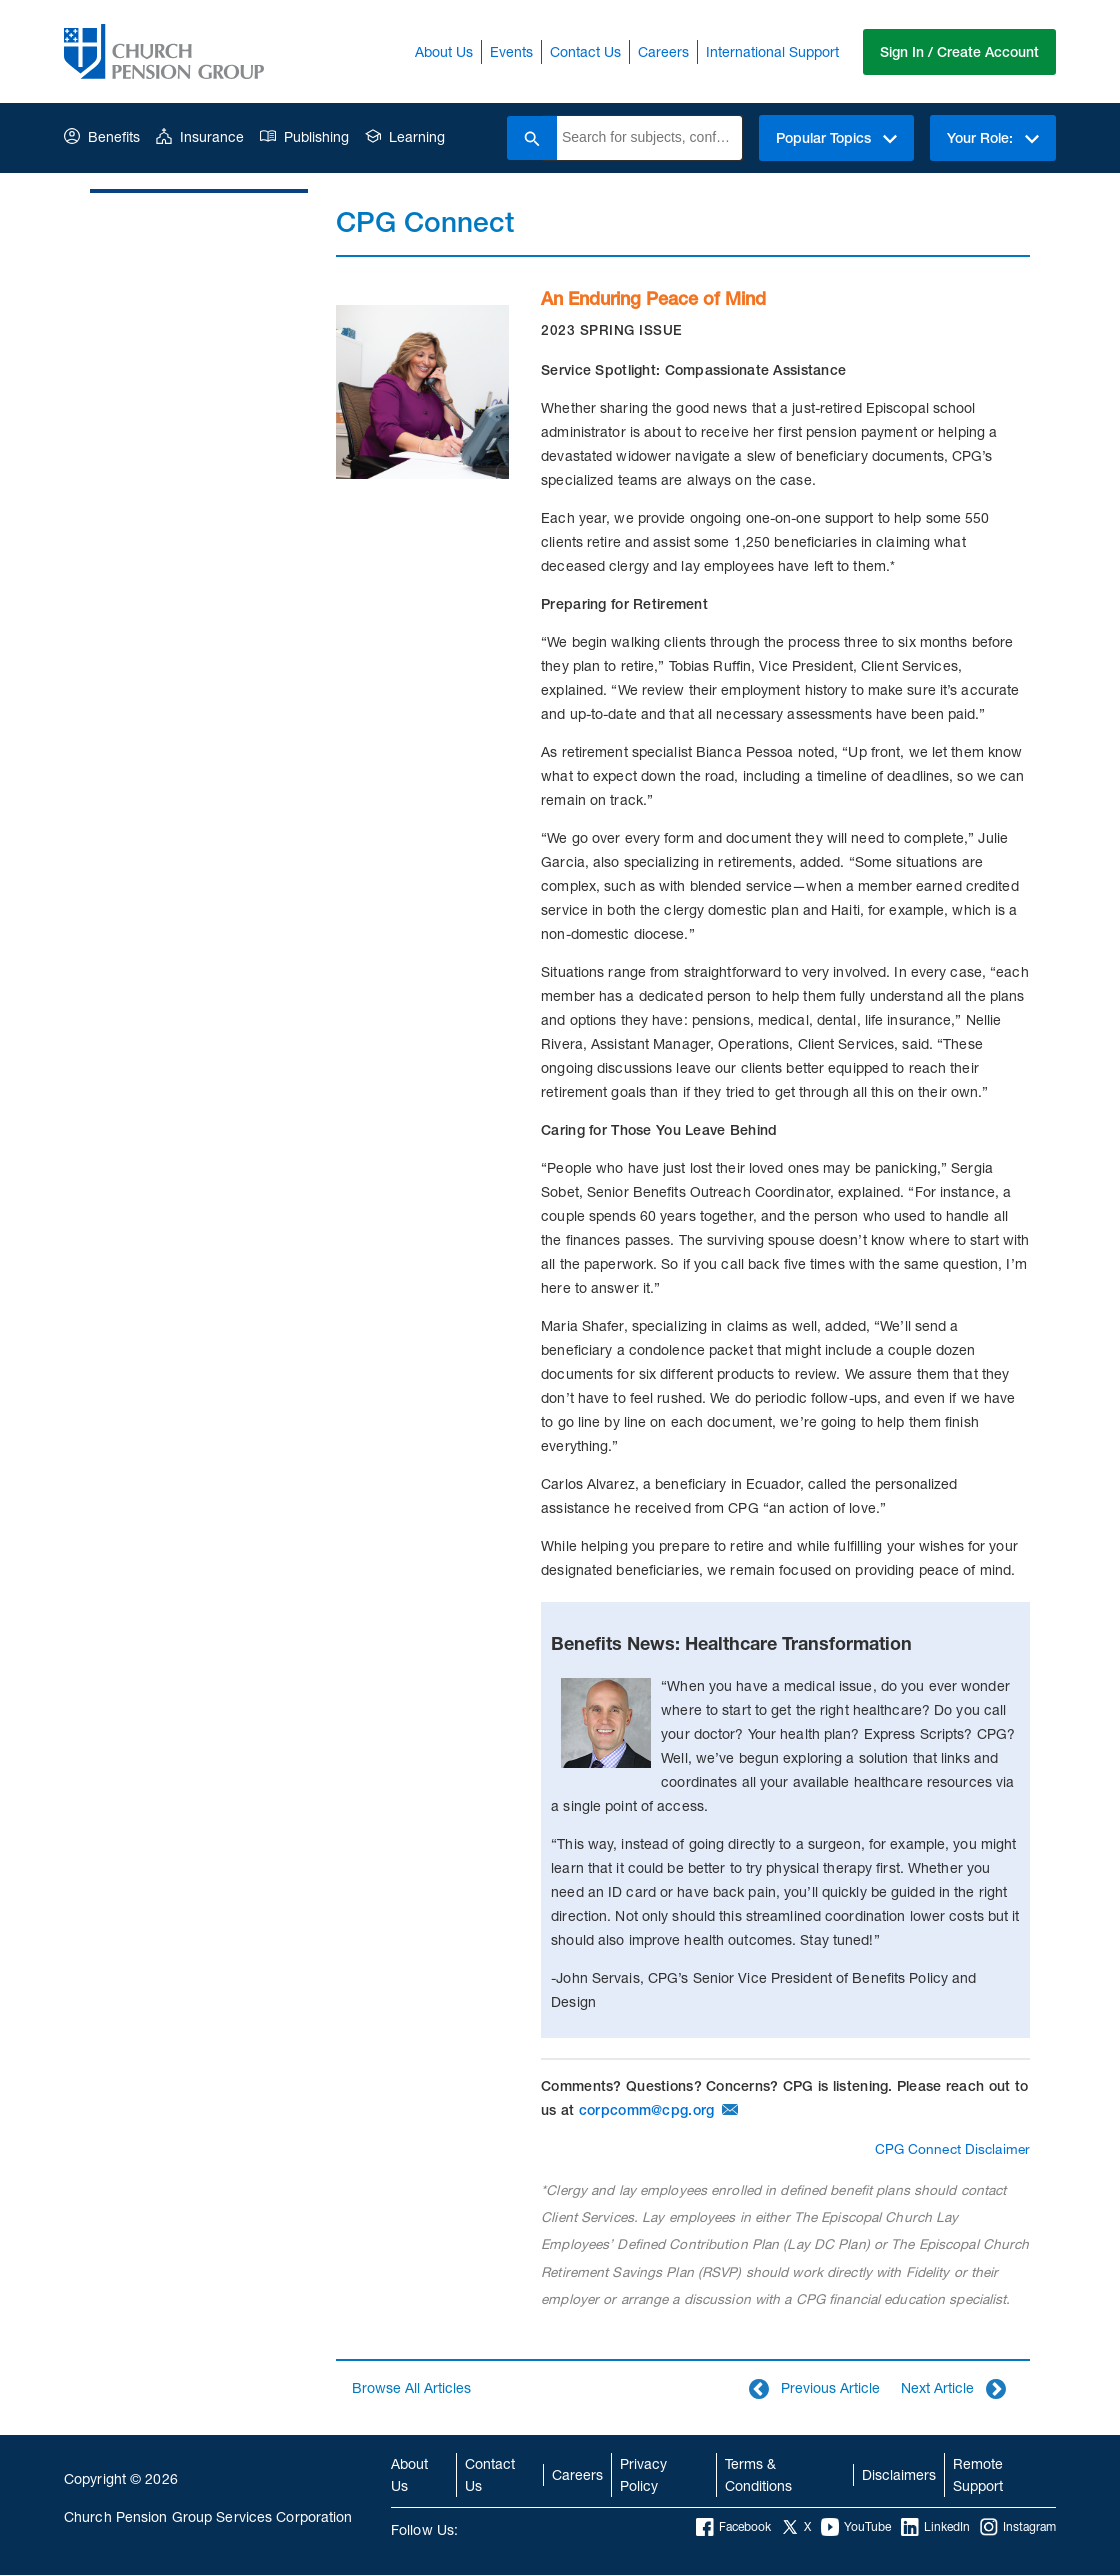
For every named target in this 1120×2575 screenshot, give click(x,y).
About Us (444, 51)
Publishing (304, 136)
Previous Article (814, 2389)
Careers (663, 51)
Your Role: (993, 138)
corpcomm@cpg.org (646, 2110)
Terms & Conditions (758, 2474)
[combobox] (649, 138)
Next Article (953, 2389)
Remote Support (978, 2474)
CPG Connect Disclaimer (952, 2149)
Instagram (1018, 2527)
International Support (772, 51)
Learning (405, 136)
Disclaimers (899, 2474)
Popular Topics (836, 138)
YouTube (856, 2527)
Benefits (102, 136)
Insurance (200, 136)
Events (511, 51)
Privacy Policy (643, 2474)
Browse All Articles (411, 2387)
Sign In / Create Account (959, 52)
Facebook (733, 2527)
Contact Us (585, 51)
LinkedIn (935, 2527)
